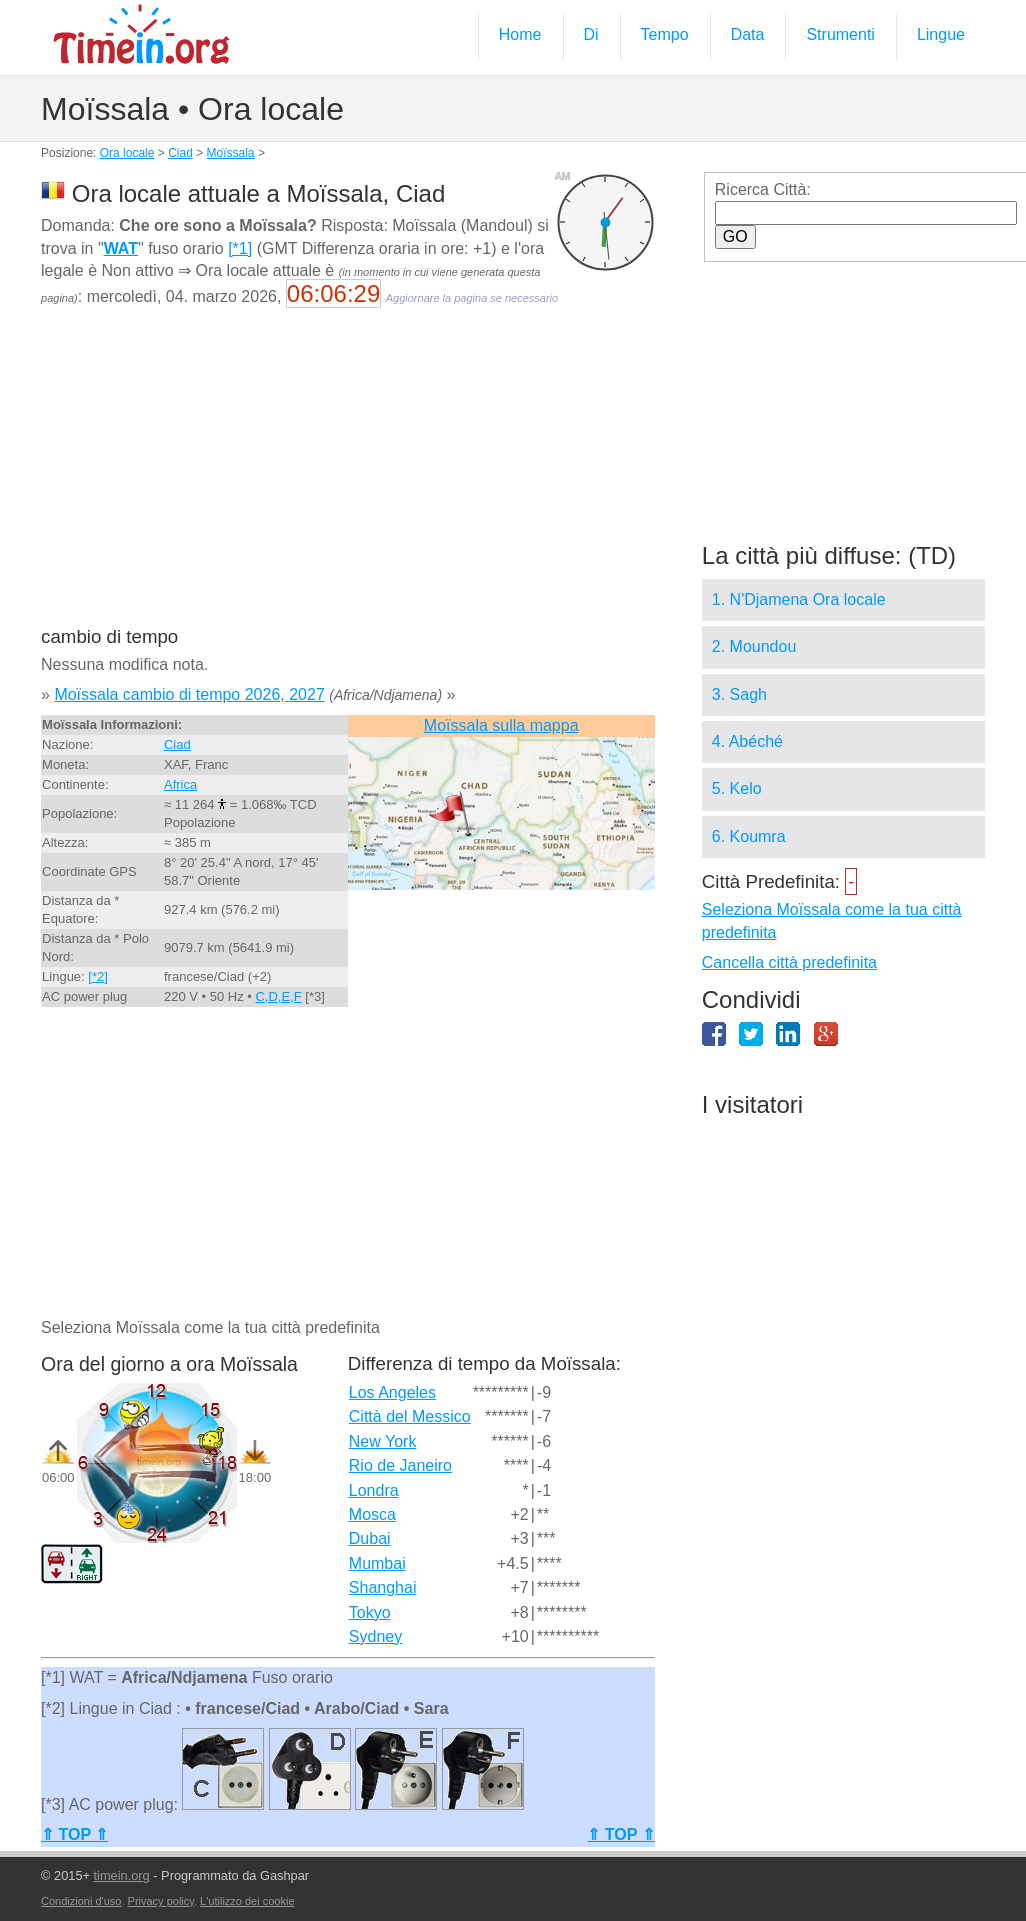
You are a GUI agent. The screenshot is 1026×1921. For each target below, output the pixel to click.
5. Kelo (737, 788)
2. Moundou (754, 646)
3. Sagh (739, 694)
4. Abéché (747, 741)
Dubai (370, 1538)
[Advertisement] (347, 480)
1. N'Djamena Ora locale (799, 599)
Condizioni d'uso (81, 1901)
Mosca (372, 1514)
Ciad (180, 153)
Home (520, 34)
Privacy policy (161, 1901)
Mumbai (377, 1563)
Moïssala (231, 153)
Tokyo (370, 1612)
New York (383, 1441)
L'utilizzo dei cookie (247, 1901)
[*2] (98, 976)
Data (748, 34)
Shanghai (383, 1587)
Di (591, 34)
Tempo (665, 34)
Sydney (375, 1636)
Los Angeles (392, 1392)
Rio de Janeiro (400, 1465)
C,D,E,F (278, 996)
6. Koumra (749, 836)
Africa (180, 784)
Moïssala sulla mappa (501, 725)
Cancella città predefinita (789, 962)
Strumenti (840, 34)
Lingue (941, 34)
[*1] (240, 248)
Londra (374, 1490)
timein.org (122, 1875)
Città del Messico (410, 1416)
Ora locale (127, 153)
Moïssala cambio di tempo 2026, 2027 (189, 694)
